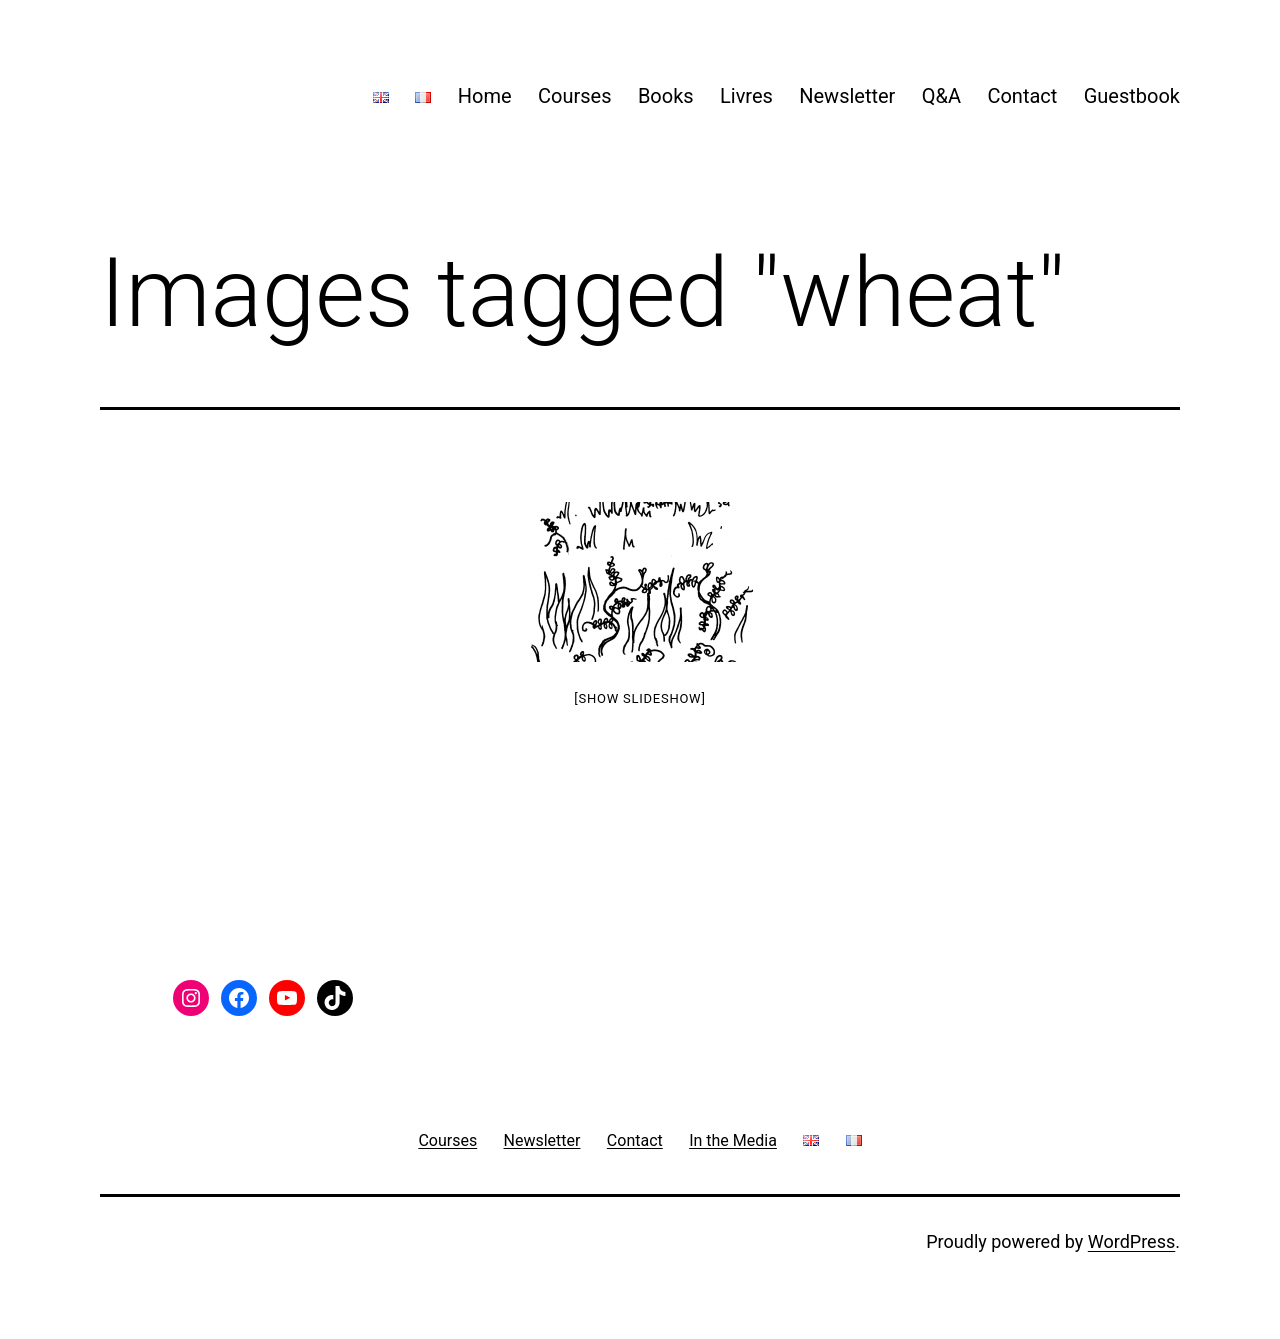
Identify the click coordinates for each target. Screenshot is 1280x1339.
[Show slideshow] (639, 698)
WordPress (1131, 1241)
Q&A (941, 96)
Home (485, 96)
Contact (1022, 96)
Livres (746, 96)
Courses (574, 96)
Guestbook (1132, 96)
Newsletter (847, 96)
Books (666, 96)
